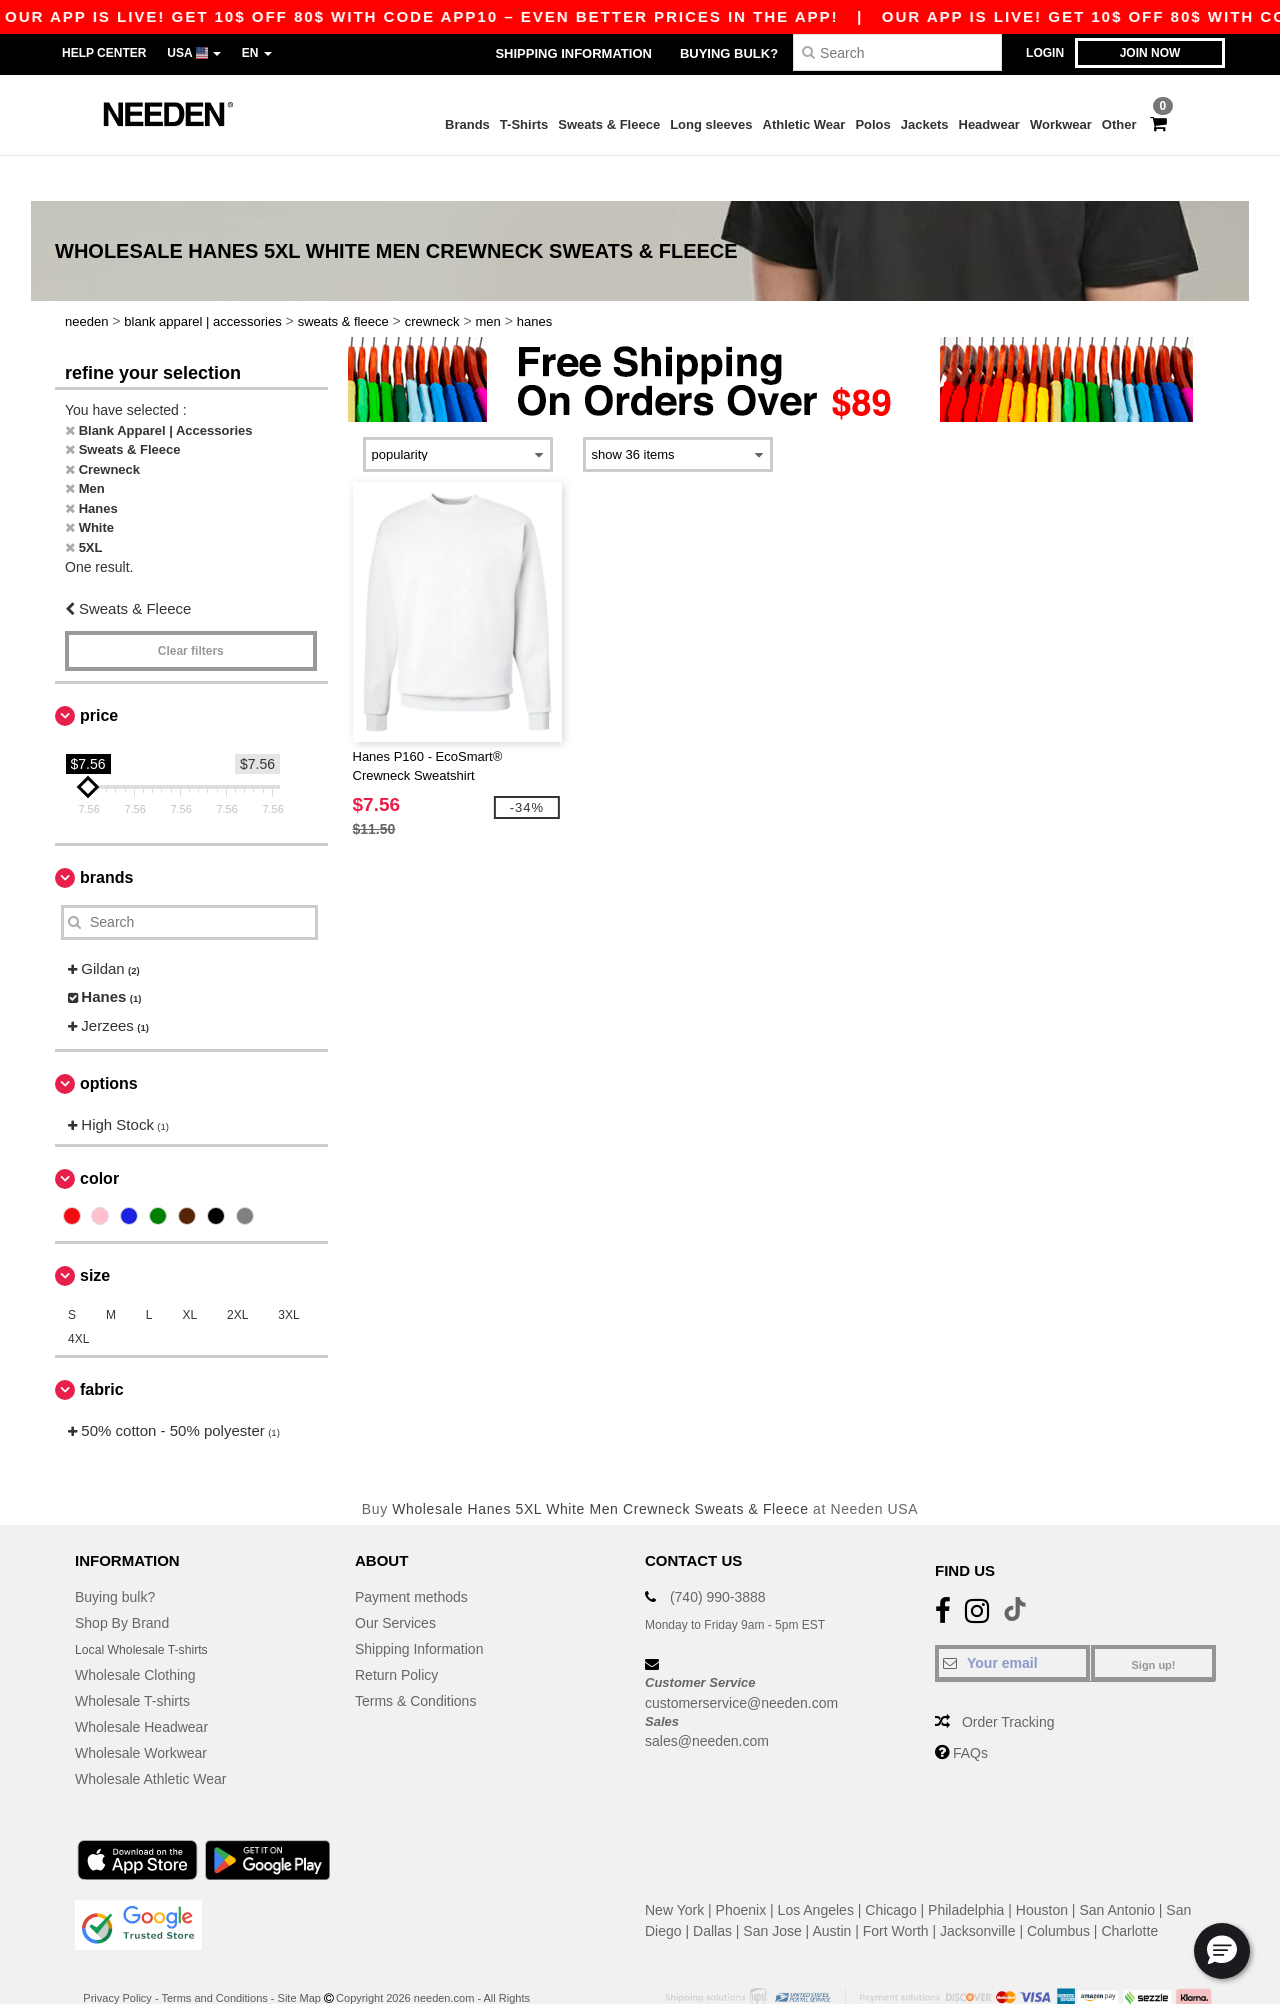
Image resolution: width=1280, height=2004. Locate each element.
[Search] (897, 52)
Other (1119, 124)
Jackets (925, 124)
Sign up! (1154, 1620)
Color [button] (99, 1133)
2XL (237, 1270)
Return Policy (396, 1630)
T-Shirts (524, 124)
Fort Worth (896, 1886)
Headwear (989, 124)
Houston (1042, 1865)
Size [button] (95, 1230)
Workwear (1061, 124)
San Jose (772, 1886)
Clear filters (191, 606)
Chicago (890, 1865)
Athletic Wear (804, 124)
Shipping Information (573, 53)
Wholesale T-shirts (132, 1656)
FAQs (970, 1708)
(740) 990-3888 (718, 1552)
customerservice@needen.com (741, 1657)
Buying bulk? (729, 53)
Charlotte (1129, 1886)
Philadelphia (966, 1865)
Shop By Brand (122, 1578)
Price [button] (99, 670)
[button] (1222, 1951)
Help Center (104, 53)
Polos (872, 124)
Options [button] (109, 1038)
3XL (288, 1270)
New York (674, 1865)
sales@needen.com (707, 1696)
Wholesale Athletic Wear (150, 1734)
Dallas (712, 1886)
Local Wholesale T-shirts (151, 1604)
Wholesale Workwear (141, 1708)
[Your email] (1012, 1618)
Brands (467, 124)
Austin (831, 1886)
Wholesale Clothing (135, 1630)
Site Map (299, 1953)
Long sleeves (711, 124)
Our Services (395, 1578)
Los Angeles (816, 1865)
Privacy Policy (117, 1953)
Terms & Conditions (415, 1656)
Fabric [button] (102, 1344)
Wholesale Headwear (141, 1682)
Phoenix (741, 1865)
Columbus (1058, 1886)
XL (189, 1270)
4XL (78, 1294)
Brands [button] (106, 832)
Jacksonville (977, 1886)
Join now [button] (1150, 53)
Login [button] (1045, 53)
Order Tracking (1008, 1677)
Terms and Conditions (214, 1953)
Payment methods (411, 1552)
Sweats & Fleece (609, 124)
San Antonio (1117, 1865)
